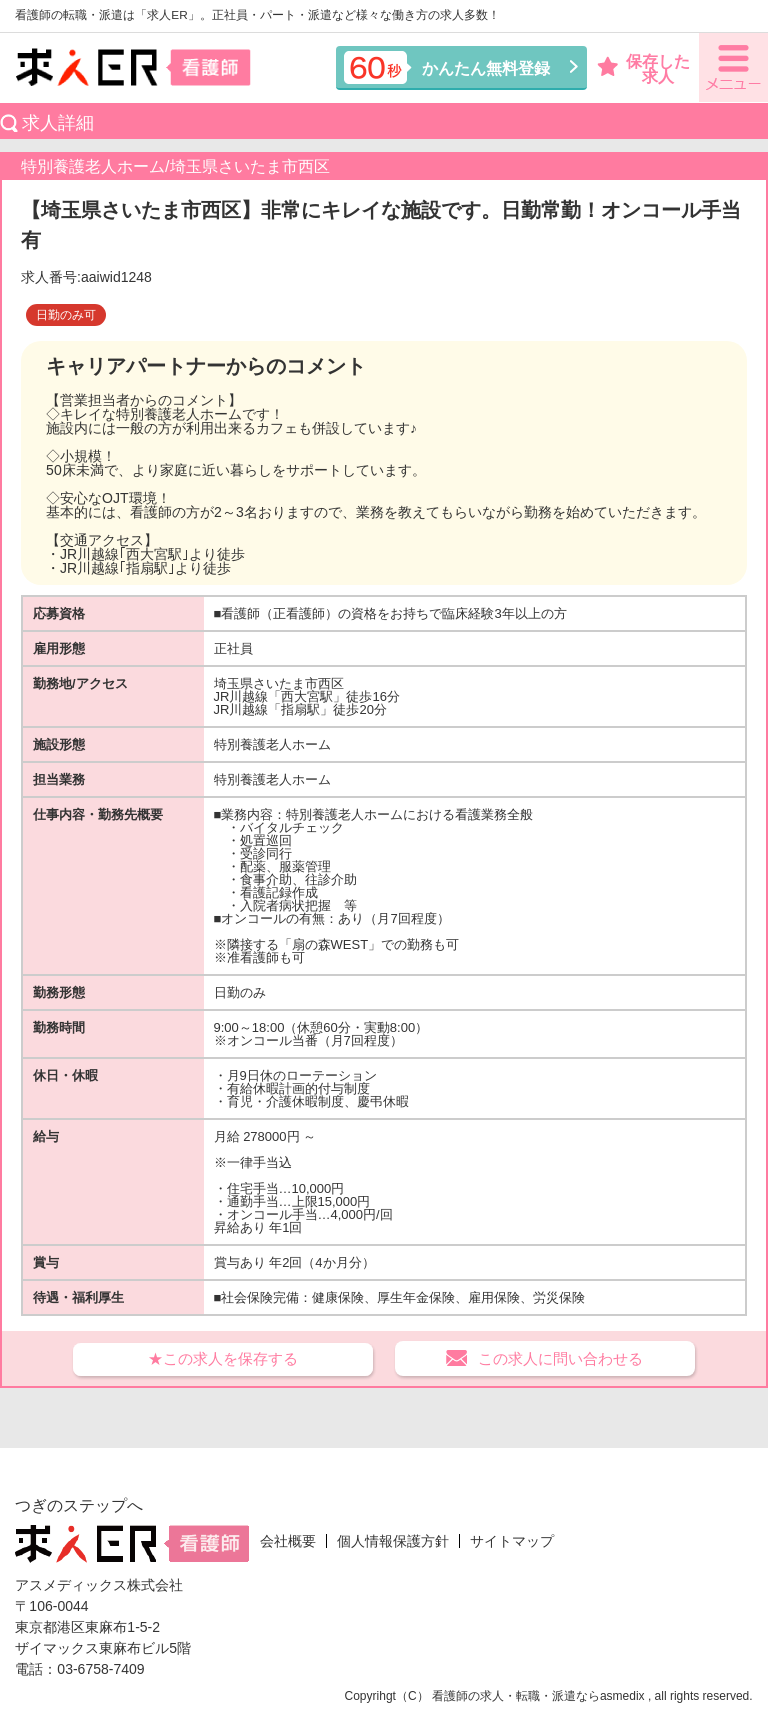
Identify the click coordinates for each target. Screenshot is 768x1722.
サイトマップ (512, 1541)
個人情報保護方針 (393, 1541)
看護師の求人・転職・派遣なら (516, 1696)
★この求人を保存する (223, 1358)
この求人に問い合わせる (560, 1358)
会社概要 (288, 1541)
